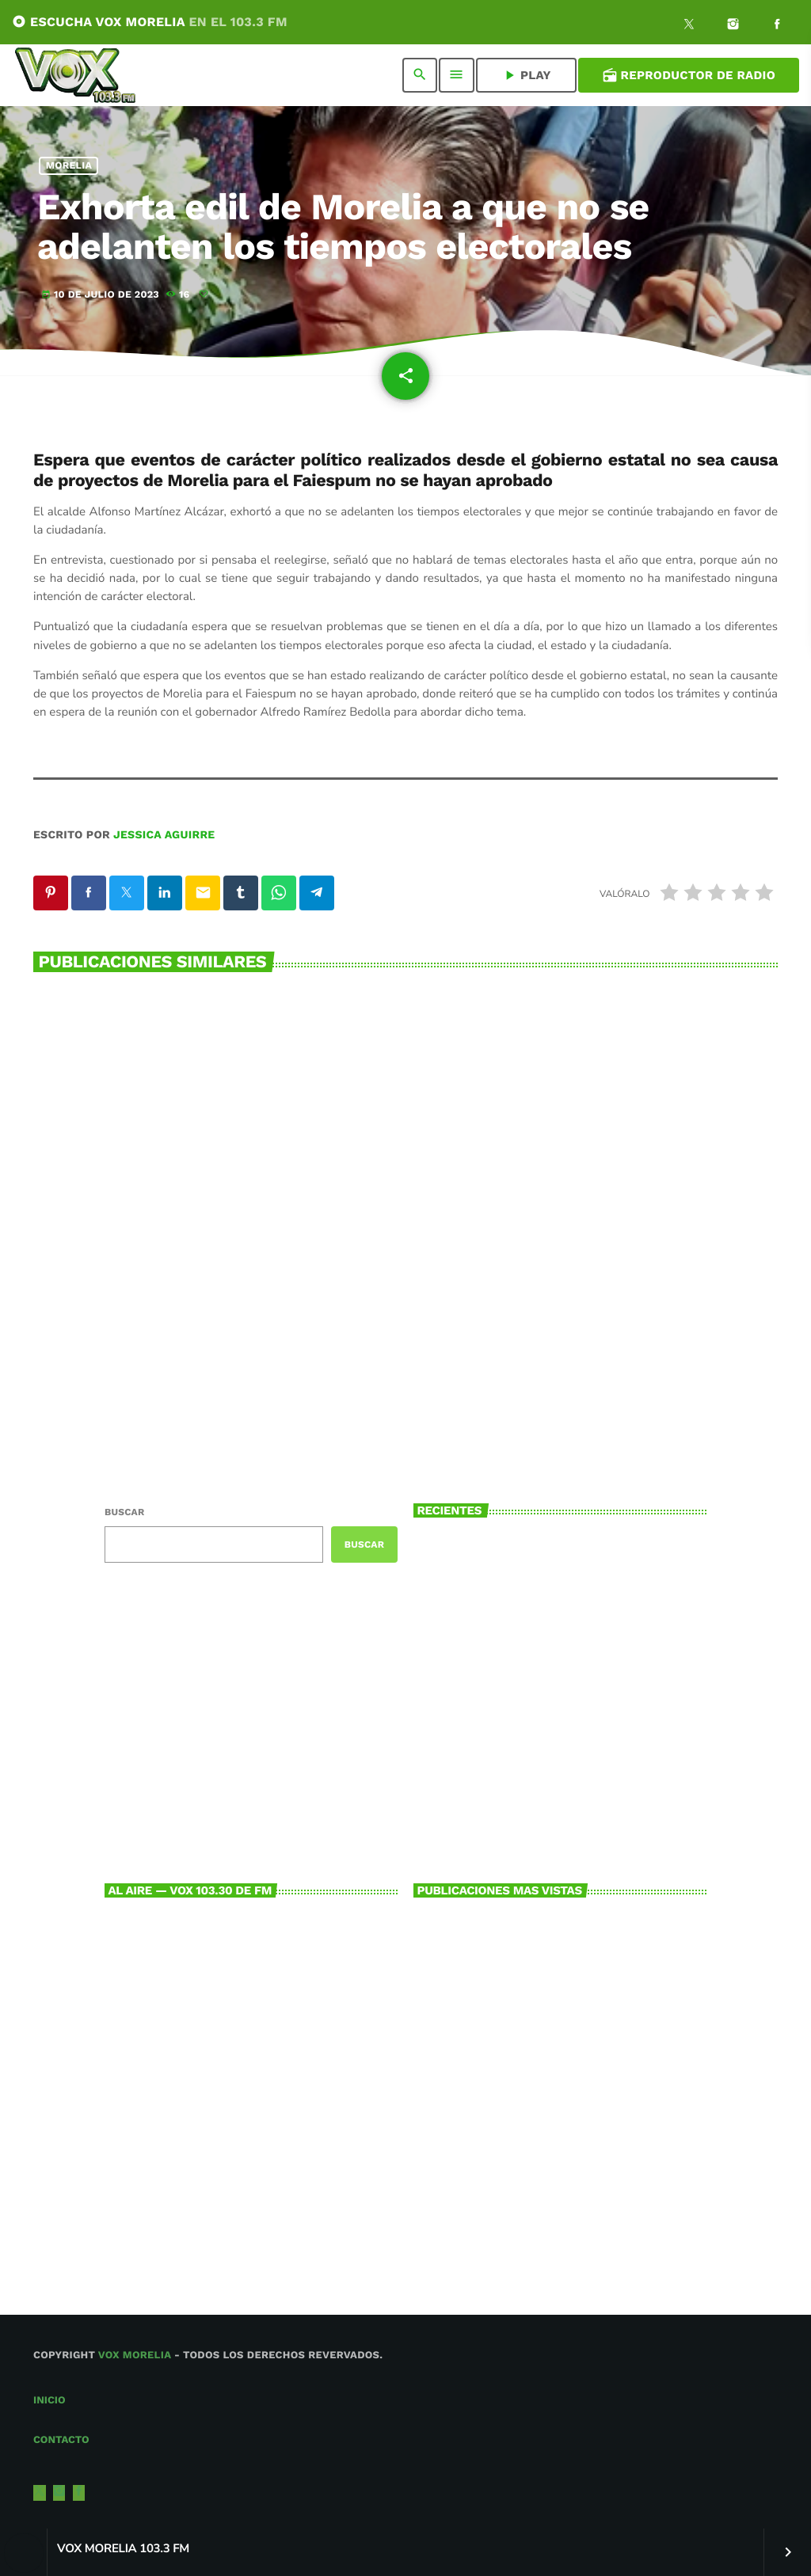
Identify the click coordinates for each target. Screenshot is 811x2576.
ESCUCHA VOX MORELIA (149, 22)
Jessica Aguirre (164, 835)
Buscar (124, 1512)
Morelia (69, 166)
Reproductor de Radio (688, 75)
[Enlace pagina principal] (75, 75)
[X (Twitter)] (689, 26)
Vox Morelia (134, 2355)
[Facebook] (777, 26)
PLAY (526, 75)
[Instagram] (733, 26)
